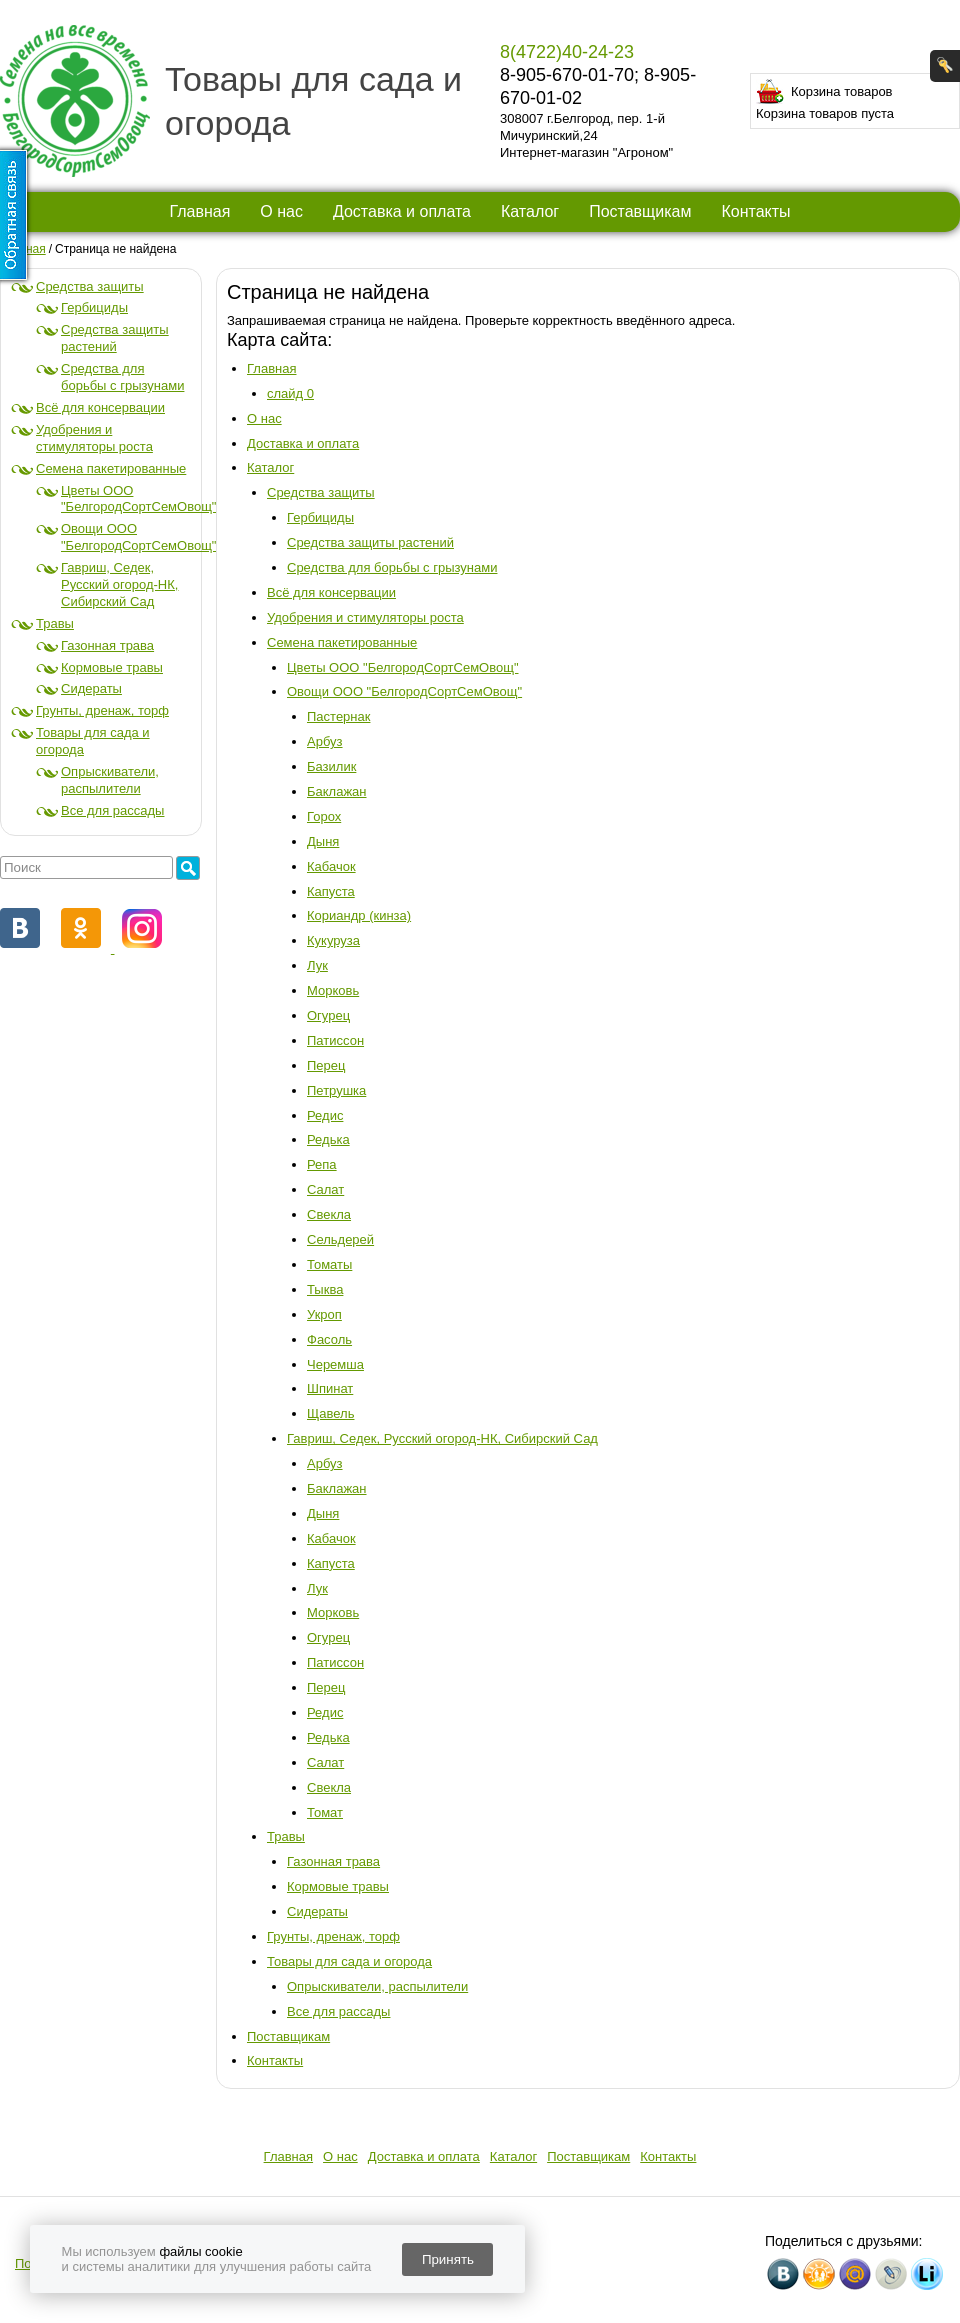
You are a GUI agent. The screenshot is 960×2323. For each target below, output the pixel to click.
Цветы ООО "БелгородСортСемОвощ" (138, 499)
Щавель (330, 1413)
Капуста (331, 891)
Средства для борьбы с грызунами (122, 377)
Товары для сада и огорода (349, 1961)
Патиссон (335, 1040)
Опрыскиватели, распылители (110, 780)
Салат (325, 1189)
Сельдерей (340, 1239)
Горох (324, 816)
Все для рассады (112, 810)
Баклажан (337, 791)
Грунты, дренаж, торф (102, 710)
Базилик (331, 766)
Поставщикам (640, 211)
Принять (448, 2259)
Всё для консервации (100, 407)
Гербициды (94, 307)
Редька (328, 1139)
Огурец (328, 1015)
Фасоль (329, 1339)
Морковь (333, 990)
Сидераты (91, 688)
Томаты (329, 1264)
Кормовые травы (112, 667)
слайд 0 (290, 393)
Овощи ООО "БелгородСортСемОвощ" (138, 537)
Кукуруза (333, 940)
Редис (325, 1115)
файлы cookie (200, 2251)
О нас (281, 211)
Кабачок (331, 866)
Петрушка (336, 1090)
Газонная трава (107, 645)
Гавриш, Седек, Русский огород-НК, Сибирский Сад (119, 584)
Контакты (755, 211)
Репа (322, 1164)
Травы (55, 623)
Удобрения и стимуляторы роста (94, 438)
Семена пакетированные (111, 468)
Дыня (323, 841)
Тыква (325, 1289)
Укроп (324, 1314)
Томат (325, 1812)
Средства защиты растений (115, 338)
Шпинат (330, 1388)
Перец (326, 1065)
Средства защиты (90, 286)
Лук (317, 965)
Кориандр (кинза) (359, 915)
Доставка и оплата (402, 211)
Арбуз (325, 741)
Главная (199, 211)
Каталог (530, 211)
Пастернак (338, 716)
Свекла (329, 1214)
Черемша (335, 1364)
